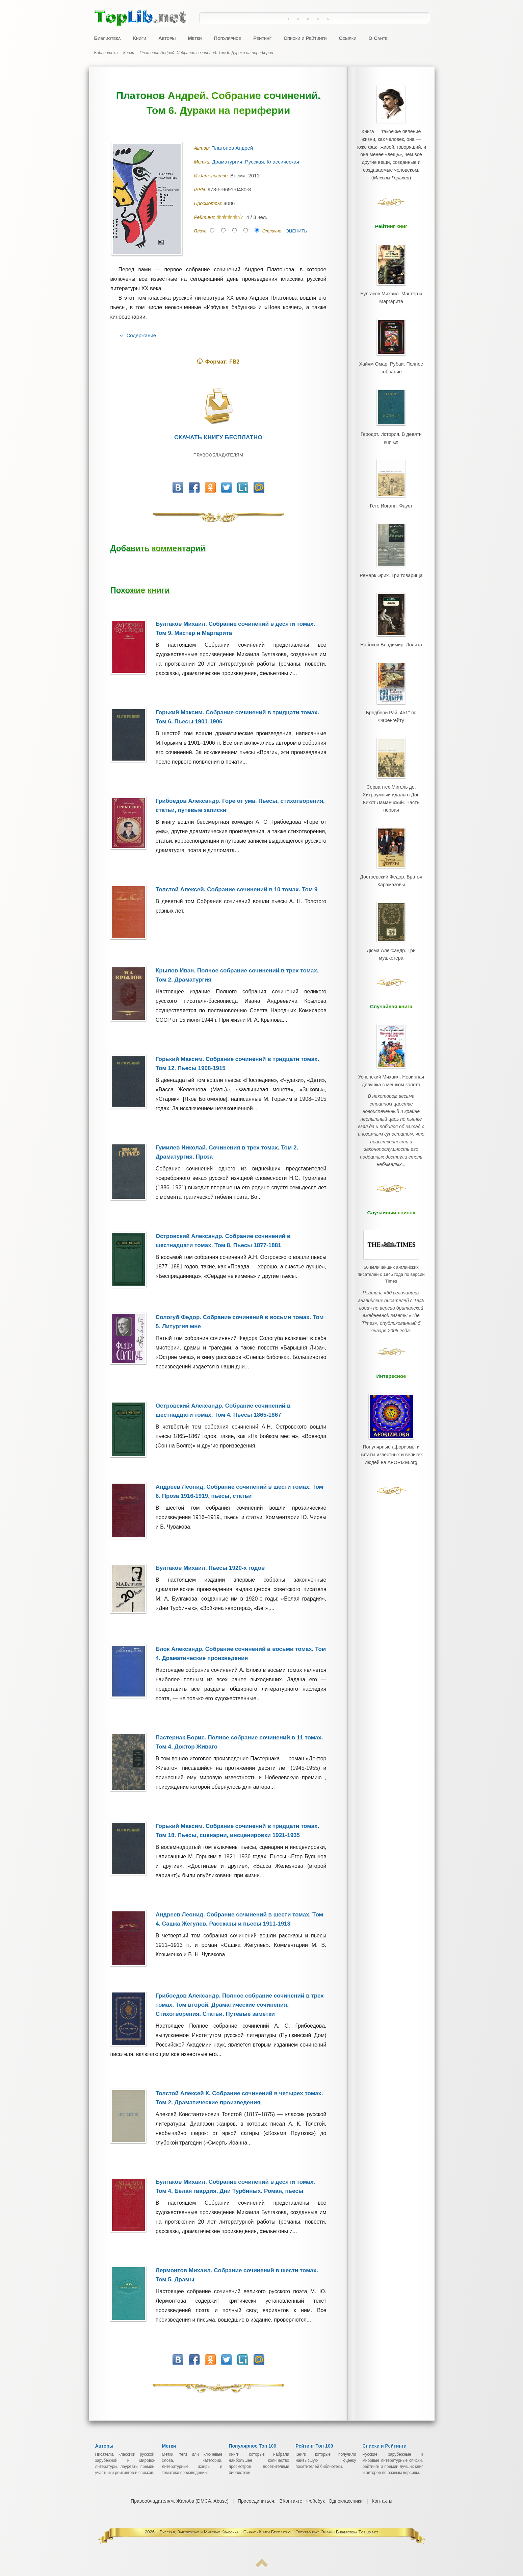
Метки (195, 38)
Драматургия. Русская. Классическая (256, 162)
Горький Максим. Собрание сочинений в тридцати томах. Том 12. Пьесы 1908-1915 (237, 1063)
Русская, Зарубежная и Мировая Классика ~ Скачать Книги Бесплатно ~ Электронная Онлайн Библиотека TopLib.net (269, 2531)
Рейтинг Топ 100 (314, 2446)
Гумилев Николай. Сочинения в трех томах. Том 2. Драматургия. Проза (227, 1152)
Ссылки (347, 38)
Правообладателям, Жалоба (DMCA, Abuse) (180, 2501)
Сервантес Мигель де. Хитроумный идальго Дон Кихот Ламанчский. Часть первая (391, 766)
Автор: (202, 148)
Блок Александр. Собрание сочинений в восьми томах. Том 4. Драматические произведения (241, 1653)
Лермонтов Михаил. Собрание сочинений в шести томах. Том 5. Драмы (237, 2275)
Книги (139, 38)
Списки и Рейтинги (305, 38)
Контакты (381, 2501)
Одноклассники (345, 2501)
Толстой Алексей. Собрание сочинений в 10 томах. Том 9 (237, 889)
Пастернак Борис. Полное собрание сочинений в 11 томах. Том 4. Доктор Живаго (239, 1742)
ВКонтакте (290, 2501)
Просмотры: (209, 203)
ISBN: (201, 189)
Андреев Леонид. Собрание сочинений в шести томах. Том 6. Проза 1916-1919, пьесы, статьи (239, 1491)
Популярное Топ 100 (253, 2446)
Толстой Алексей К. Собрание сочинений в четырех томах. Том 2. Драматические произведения (239, 2098)
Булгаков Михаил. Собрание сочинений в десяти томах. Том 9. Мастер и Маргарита (235, 628)
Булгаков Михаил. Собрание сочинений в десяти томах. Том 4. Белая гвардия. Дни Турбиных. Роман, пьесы (235, 2186)
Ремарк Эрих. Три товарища (391, 556)
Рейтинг (262, 38)
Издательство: (212, 175)
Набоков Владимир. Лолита (391, 622)
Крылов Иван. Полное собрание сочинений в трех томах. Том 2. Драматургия (237, 975)
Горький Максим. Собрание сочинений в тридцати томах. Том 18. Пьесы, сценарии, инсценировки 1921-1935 (237, 1830)
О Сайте (378, 38)
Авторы (167, 38)
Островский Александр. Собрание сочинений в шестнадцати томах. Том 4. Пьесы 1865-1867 (223, 1410)
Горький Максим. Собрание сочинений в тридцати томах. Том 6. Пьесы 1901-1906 (237, 717)
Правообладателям (218, 454)
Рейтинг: (205, 217)
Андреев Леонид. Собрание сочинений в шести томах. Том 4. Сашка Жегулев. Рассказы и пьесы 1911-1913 (239, 1919)
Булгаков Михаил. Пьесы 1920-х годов (210, 1568)
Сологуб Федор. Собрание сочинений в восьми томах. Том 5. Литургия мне (239, 1322)
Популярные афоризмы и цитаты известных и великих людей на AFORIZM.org (391, 1380)
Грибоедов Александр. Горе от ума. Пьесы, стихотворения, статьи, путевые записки (240, 805)
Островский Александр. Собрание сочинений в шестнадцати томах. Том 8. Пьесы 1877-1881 (223, 1240)
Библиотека (107, 38)
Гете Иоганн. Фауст (391, 490)
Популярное (227, 38)
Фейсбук (315, 2501)
